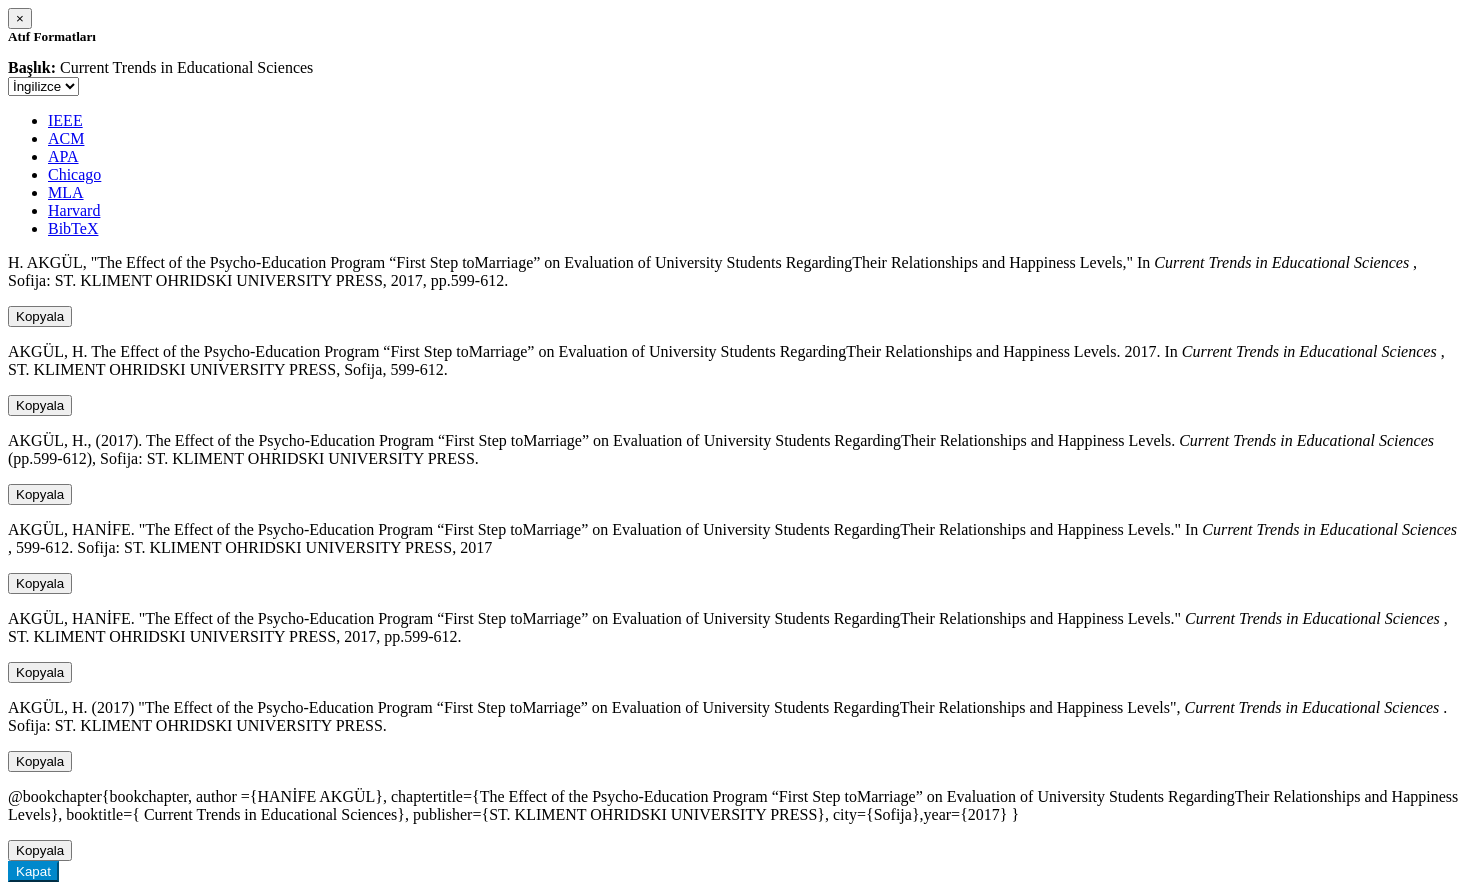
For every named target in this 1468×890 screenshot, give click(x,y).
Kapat (33, 871)
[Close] (20, 18)
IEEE (65, 120)
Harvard (74, 210)
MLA (66, 192)
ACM (66, 138)
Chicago (74, 174)
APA (63, 156)
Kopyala (40, 316)
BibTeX (73, 228)
